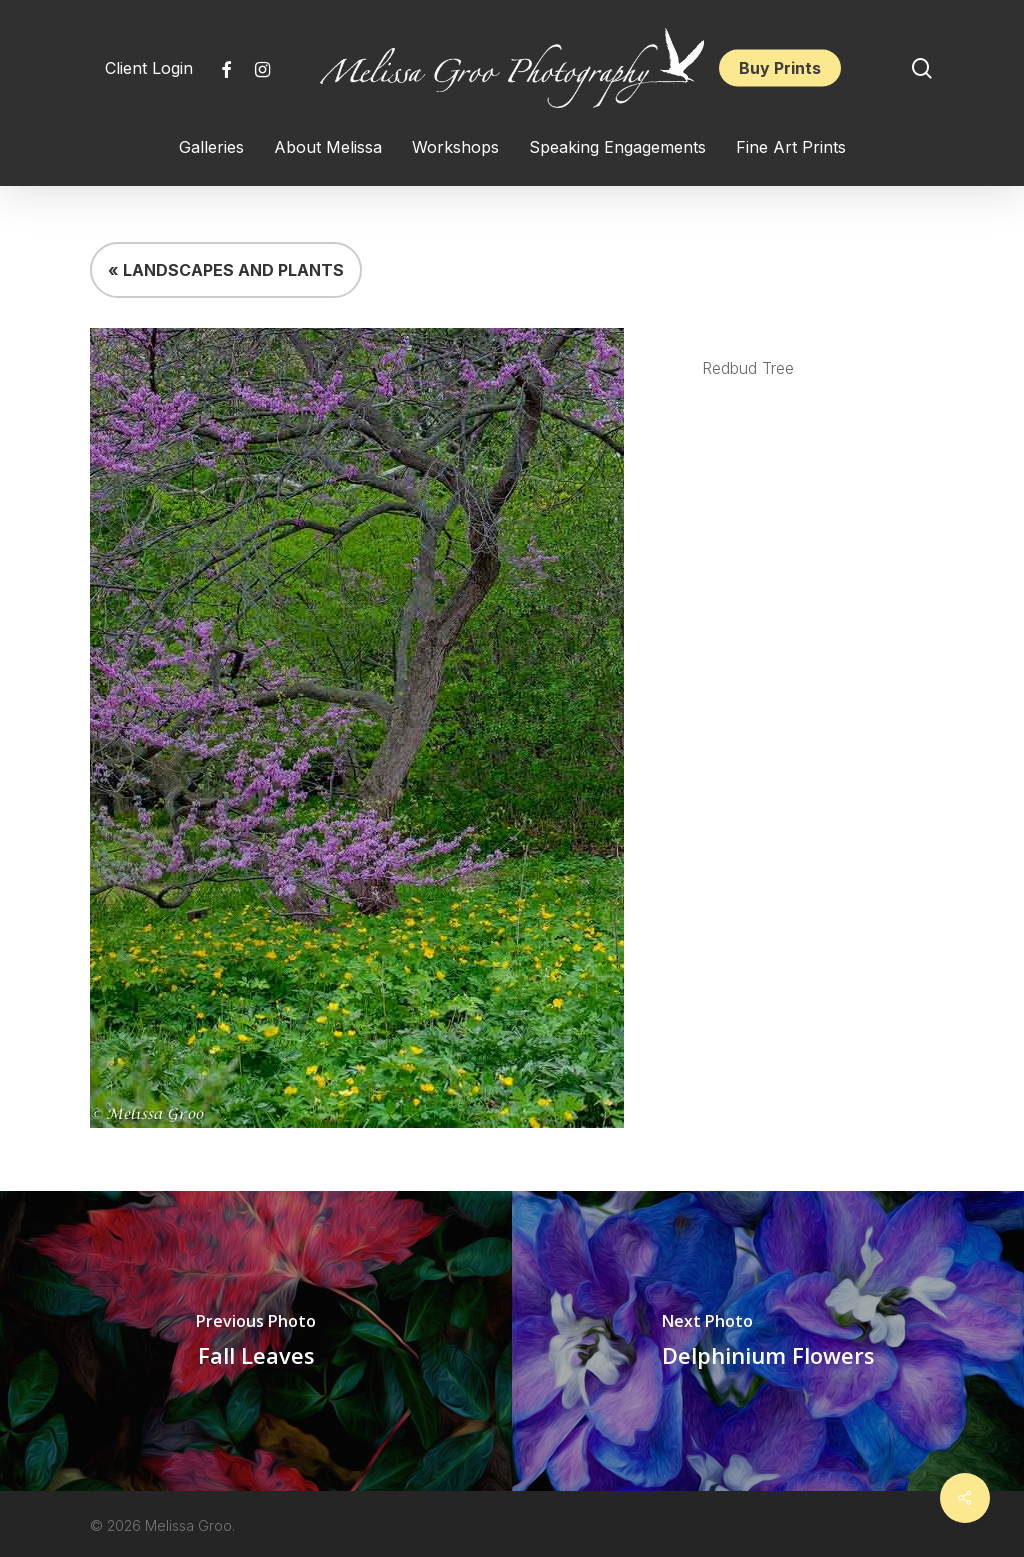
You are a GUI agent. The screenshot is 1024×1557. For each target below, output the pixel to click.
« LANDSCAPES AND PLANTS (226, 270)
